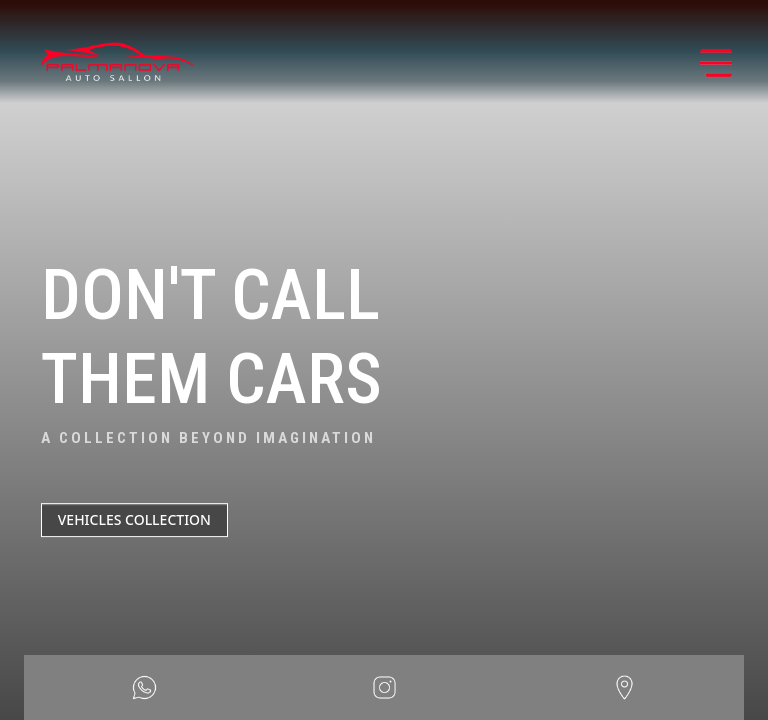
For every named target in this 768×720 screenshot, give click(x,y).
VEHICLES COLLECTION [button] (134, 519)
